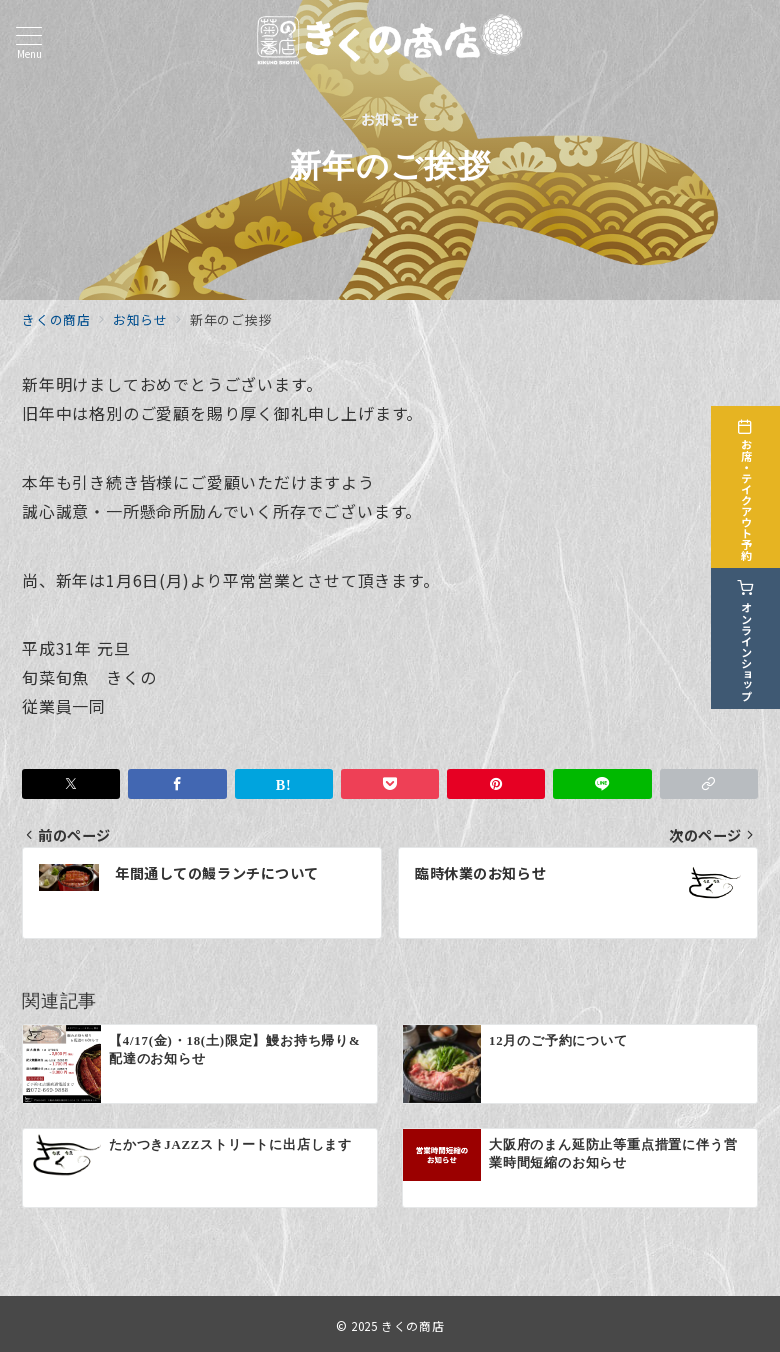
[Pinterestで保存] (496, 784)
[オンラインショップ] (752, 634)
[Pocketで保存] (390, 784)
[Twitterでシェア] (71, 784)
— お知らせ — (390, 119)
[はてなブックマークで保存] (284, 784)
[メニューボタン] (29, 42)
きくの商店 (412, 1326)
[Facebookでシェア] (177, 784)
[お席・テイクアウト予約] (752, 483)
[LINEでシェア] (602, 784)
